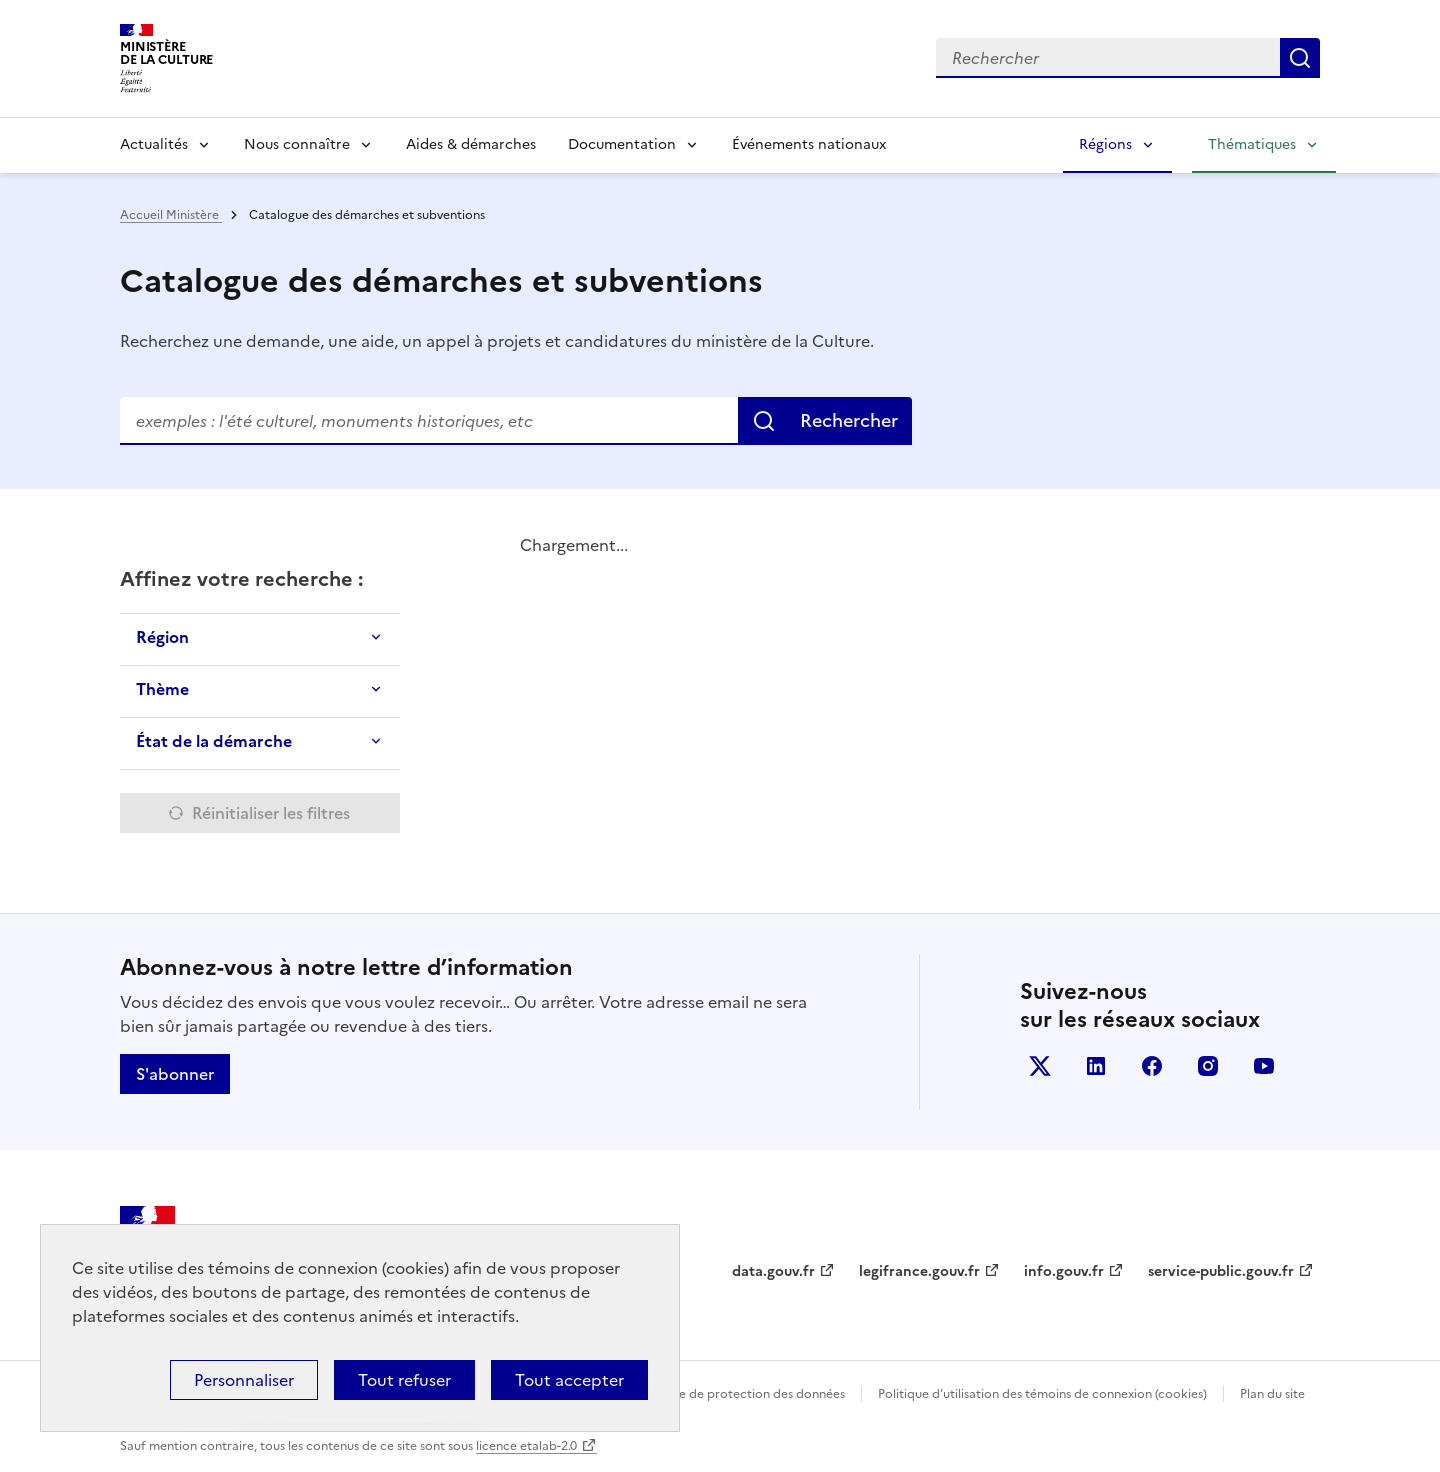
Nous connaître (297, 144)
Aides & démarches (471, 144)
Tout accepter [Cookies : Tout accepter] (569, 1380)
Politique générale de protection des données (713, 1394)
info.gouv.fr (1064, 1271)
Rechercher (849, 420)
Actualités (154, 144)
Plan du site (1272, 1394)
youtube (1264, 1066)
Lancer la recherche (1300, 58)
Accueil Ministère (171, 215)
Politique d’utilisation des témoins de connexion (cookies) (1042, 1394)
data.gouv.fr (773, 1271)
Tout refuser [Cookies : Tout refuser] (404, 1380)
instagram (1208, 1066)
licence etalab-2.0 (526, 1446)
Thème (162, 689)
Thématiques (1252, 144)
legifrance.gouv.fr (919, 1271)
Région (162, 637)
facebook (1152, 1066)
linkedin (1096, 1066)
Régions (1105, 144)
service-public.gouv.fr (1221, 1271)
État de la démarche (214, 741)
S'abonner (175, 1074)
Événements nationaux (809, 144)
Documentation (622, 144)
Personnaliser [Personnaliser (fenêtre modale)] (244, 1380)
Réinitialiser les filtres (271, 813)
